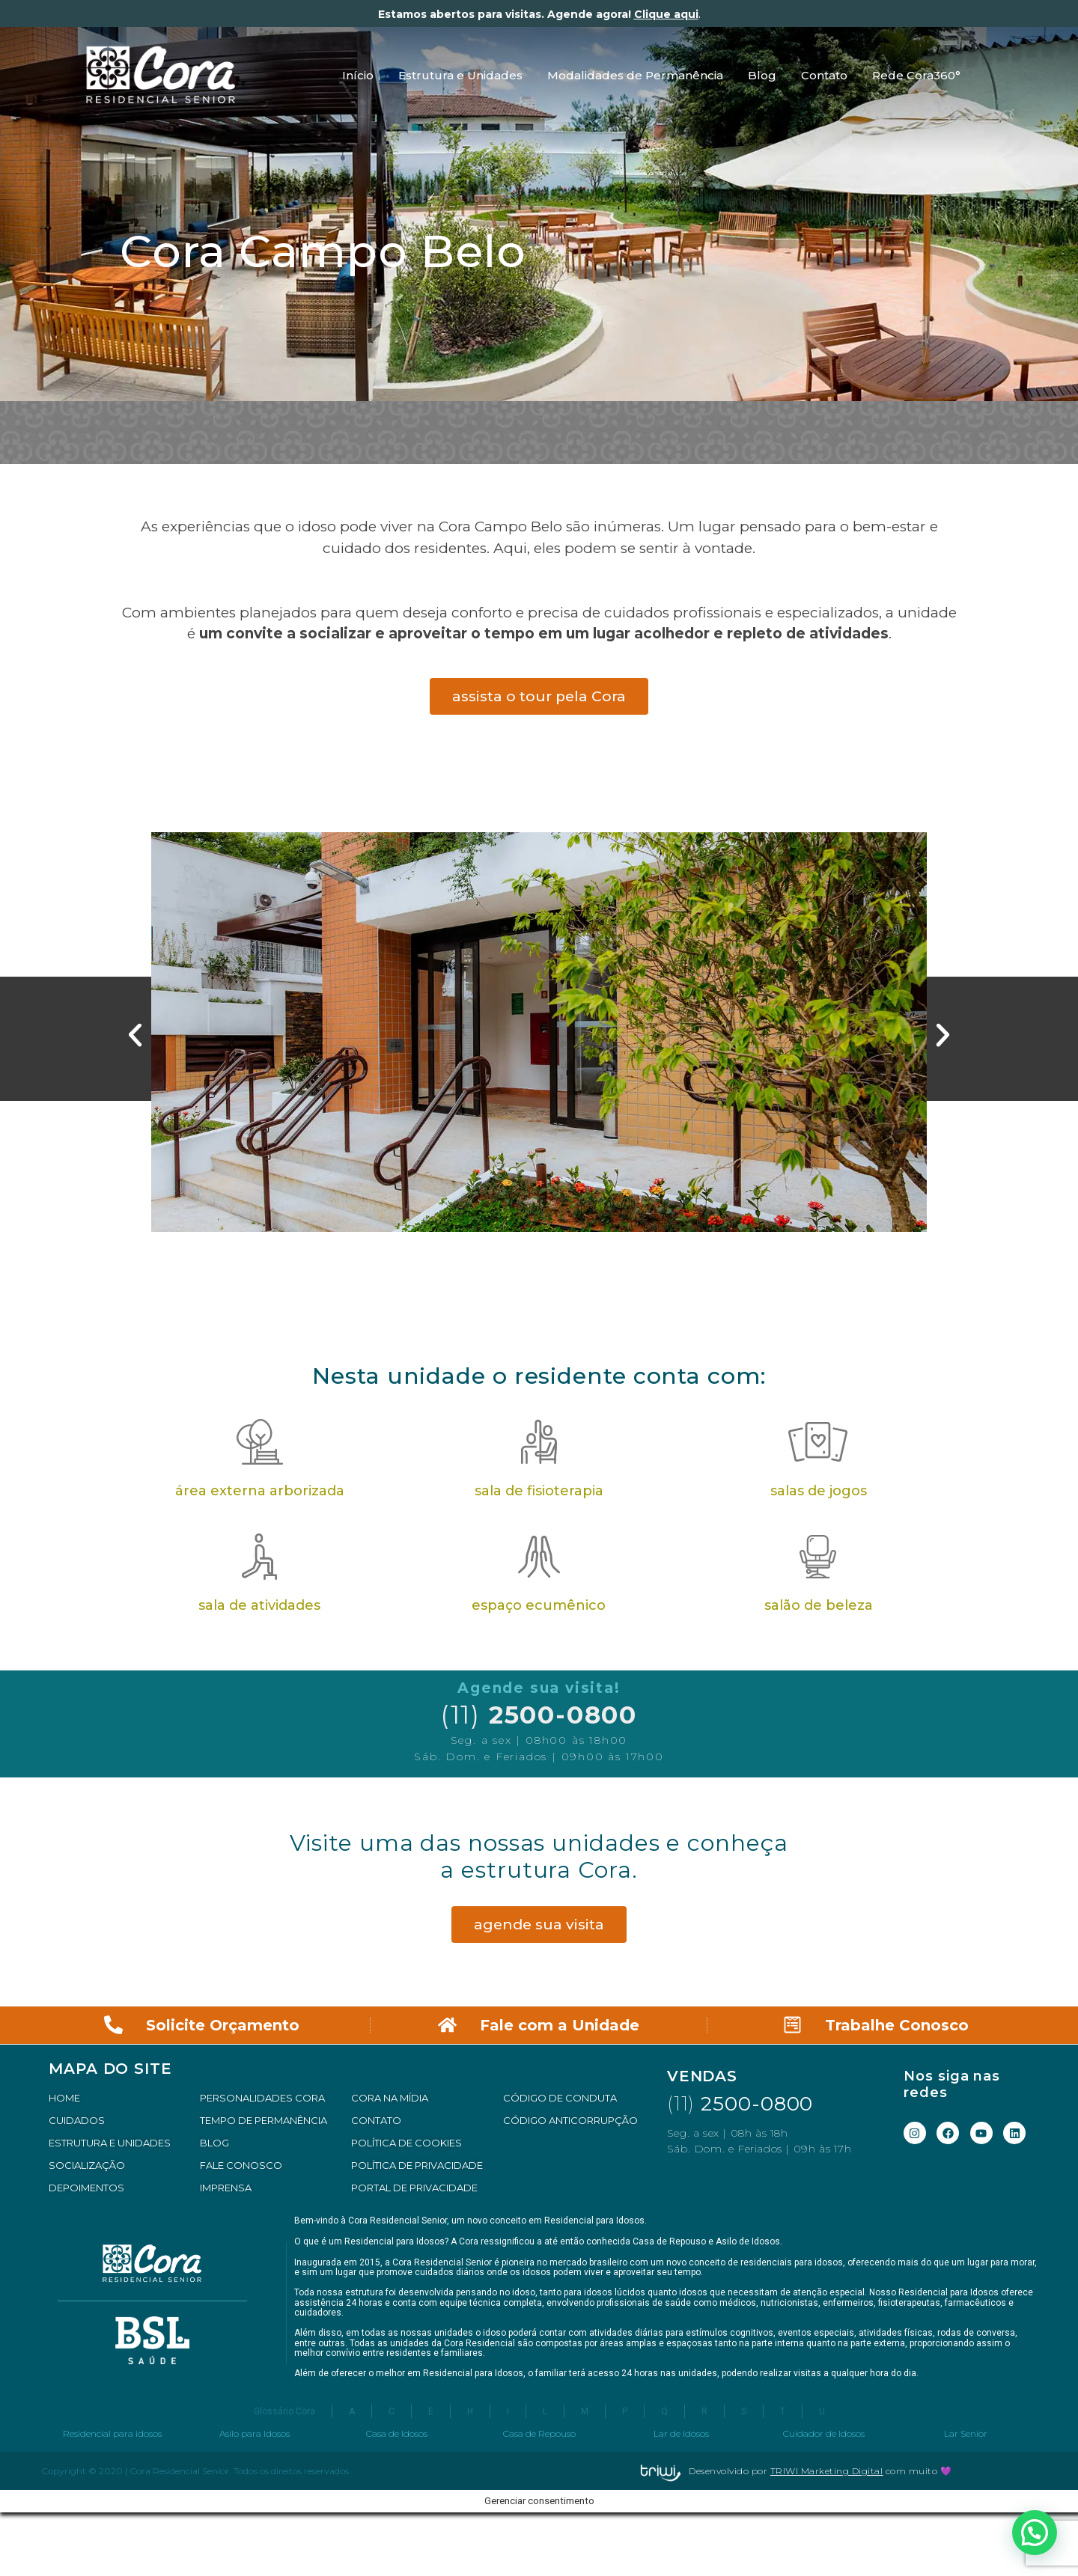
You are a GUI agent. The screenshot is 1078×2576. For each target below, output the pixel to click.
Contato (824, 75)
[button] (135, 1034)
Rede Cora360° (916, 75)
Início (358, 75)
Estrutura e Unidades (460, 75)
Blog (762, 75)
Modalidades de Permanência (635, 75)
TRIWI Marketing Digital (826, 2470)
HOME (64, 2098)
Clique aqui (666, 14)
